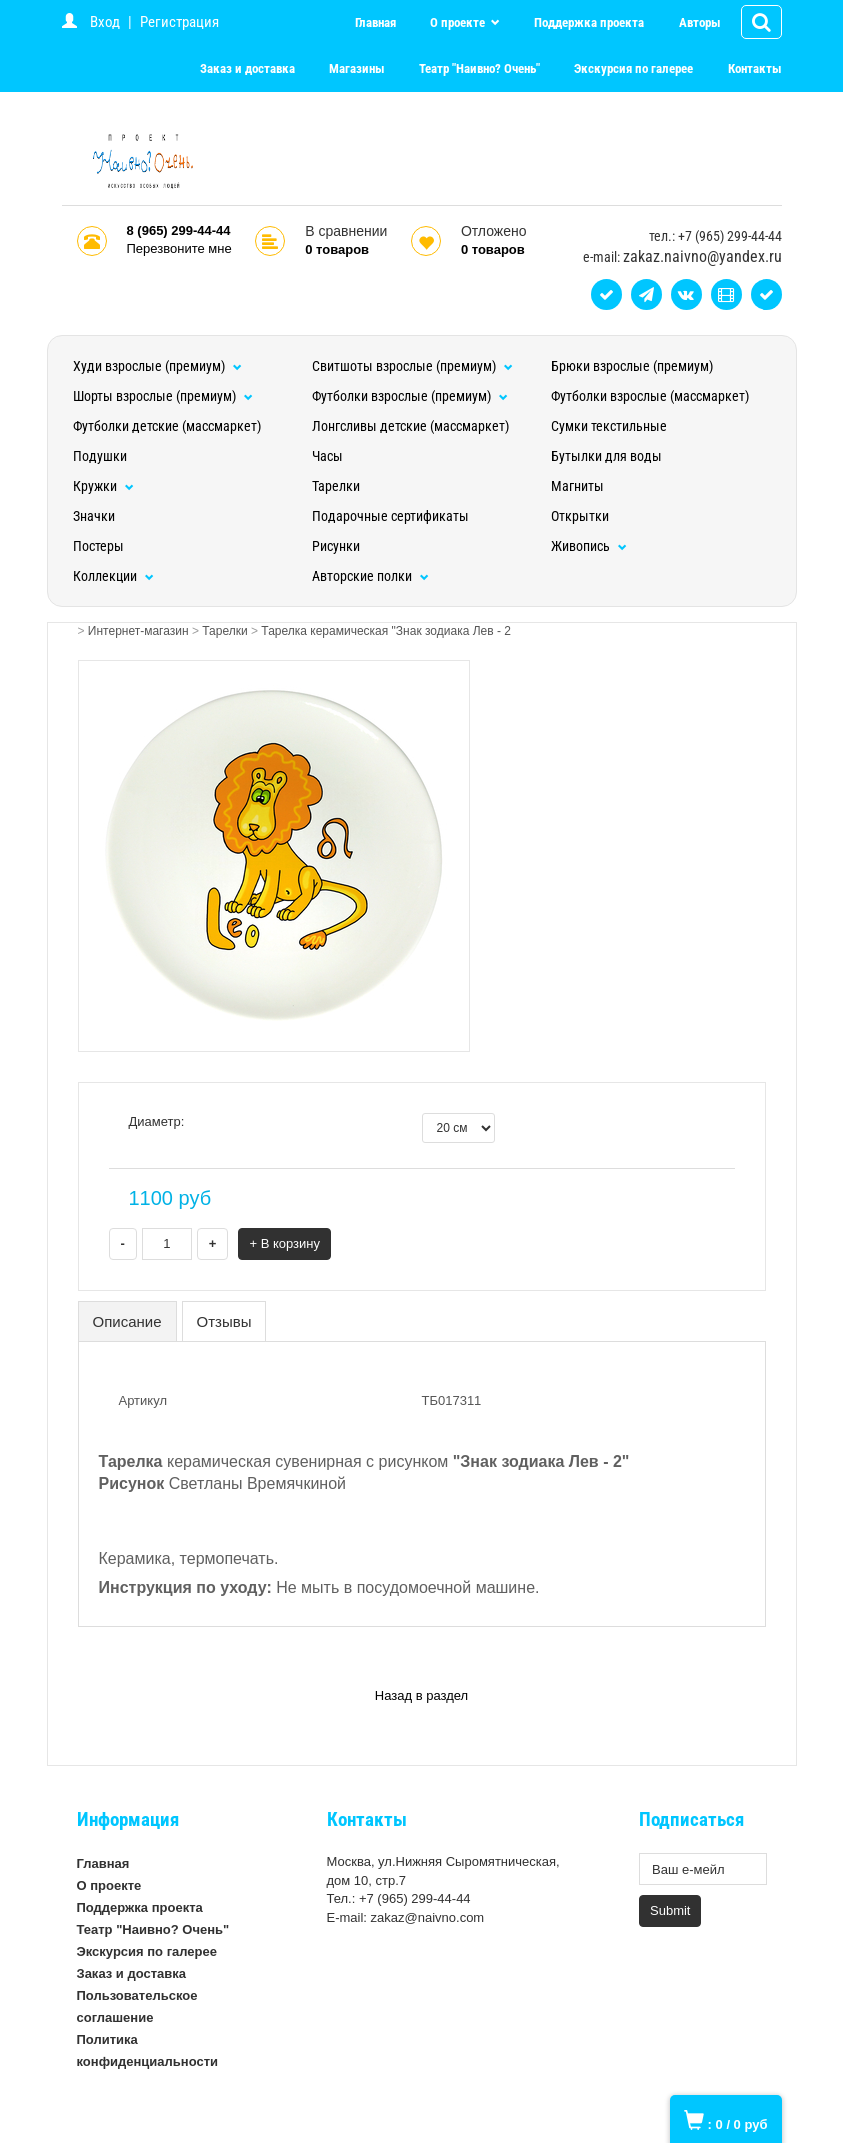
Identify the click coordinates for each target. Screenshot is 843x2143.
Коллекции (113, 576)
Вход (105, 22)
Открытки (580, 516)
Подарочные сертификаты (390, 516)
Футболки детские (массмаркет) (167, 426)
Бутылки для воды (606, 456)
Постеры (98, 546)
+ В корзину (284, 1243)
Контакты (755, 68)
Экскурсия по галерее (633, 68)
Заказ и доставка (247, 68)
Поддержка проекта (589, 22)
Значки (94, 516)
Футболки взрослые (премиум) (410, 396)
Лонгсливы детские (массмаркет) (410, 426)
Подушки (100, 456)
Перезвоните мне (179, 248)
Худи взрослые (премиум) (157, 366)
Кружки (103, 486)
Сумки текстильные (609, 426)
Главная (375, 22)
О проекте (459, 22)
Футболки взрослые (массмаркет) (650, 396)
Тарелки (336, 486)
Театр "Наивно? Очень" (479, 68)
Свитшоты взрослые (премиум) (412, 366)
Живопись (589, 546)
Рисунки (336, 546)
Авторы (700, 22)
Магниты (577, 486)
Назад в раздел (421, 1695)
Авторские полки (370, 576)
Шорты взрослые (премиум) (163, 396)
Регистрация (179, 22)
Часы (327, 456)
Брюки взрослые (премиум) (632, 366)
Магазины (357, 68)
